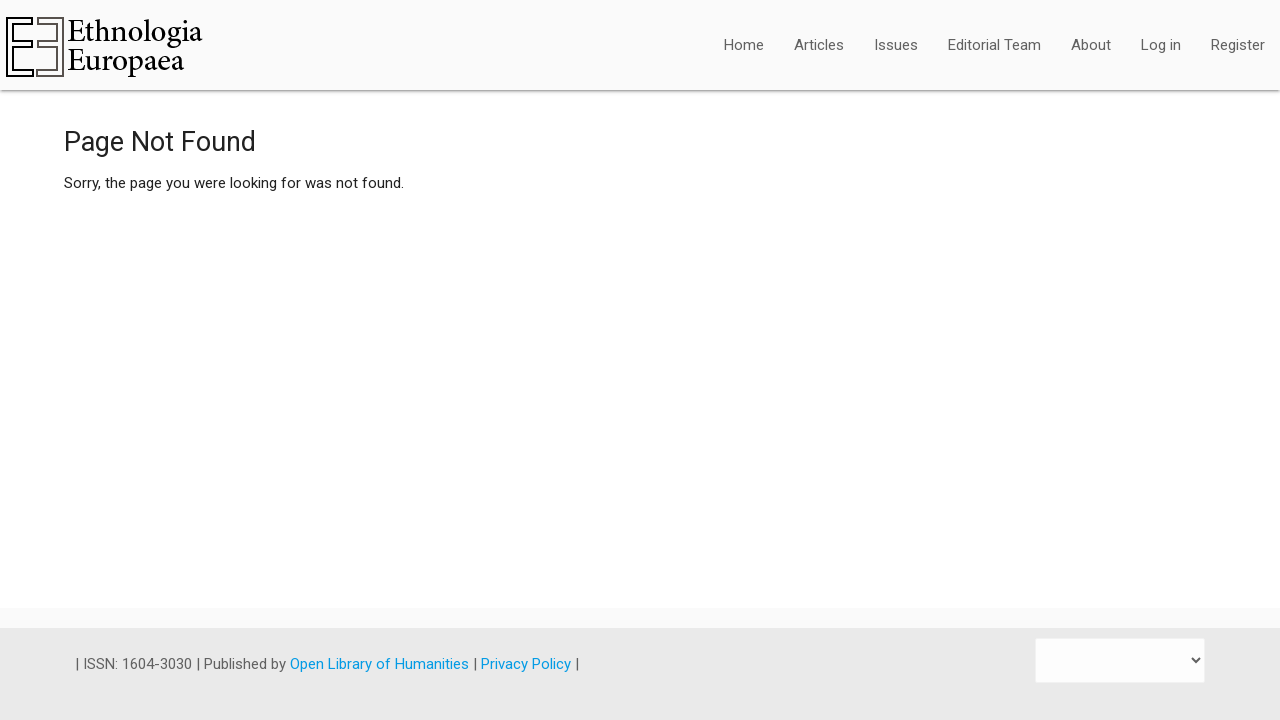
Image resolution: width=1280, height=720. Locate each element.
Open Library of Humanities (381, 664)
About (1091, 45)
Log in (1161, 45)
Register (1238, 45)
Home (744, 45)
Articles (819, 45)
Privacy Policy (528, 664)
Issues (896, 45)
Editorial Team (994, 45)
